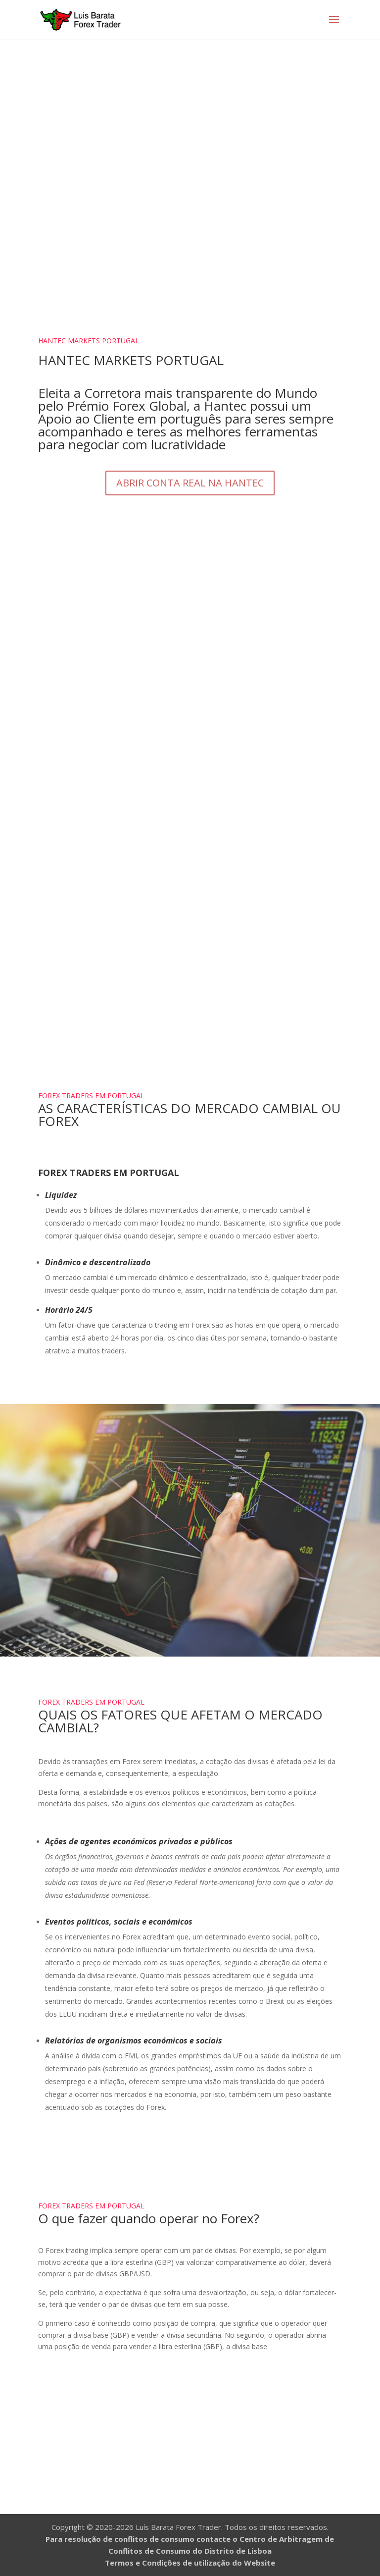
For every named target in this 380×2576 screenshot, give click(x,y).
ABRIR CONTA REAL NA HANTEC (190, 482)
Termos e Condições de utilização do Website (190, 2563)
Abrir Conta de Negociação (190, 2442)
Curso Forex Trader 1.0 (190, 978)
